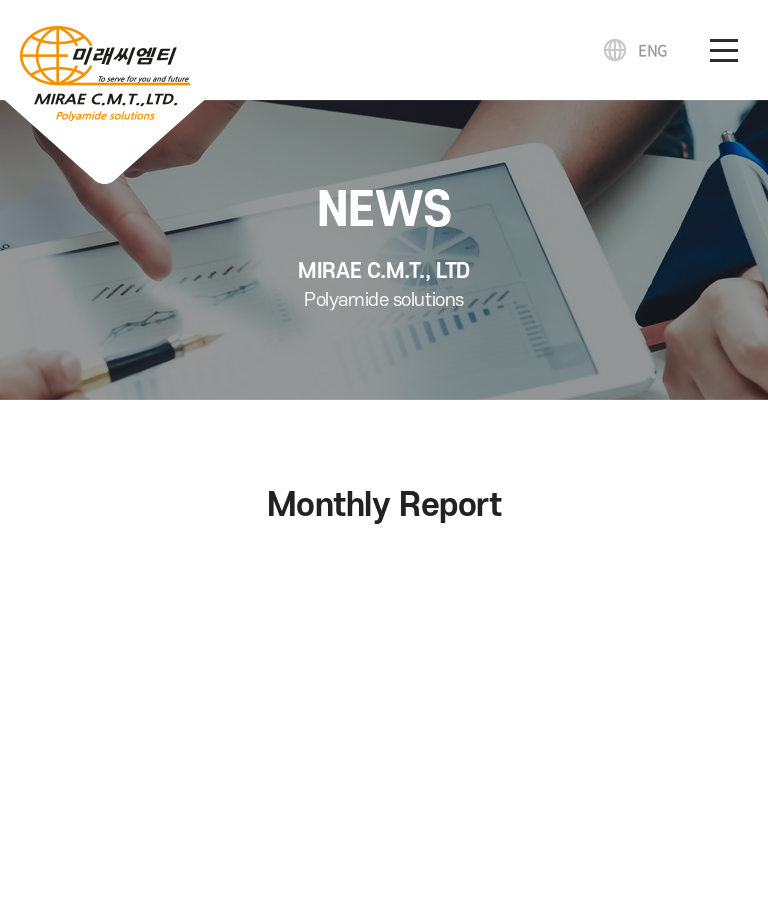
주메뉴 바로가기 (0, 0)
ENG (653, 50)
